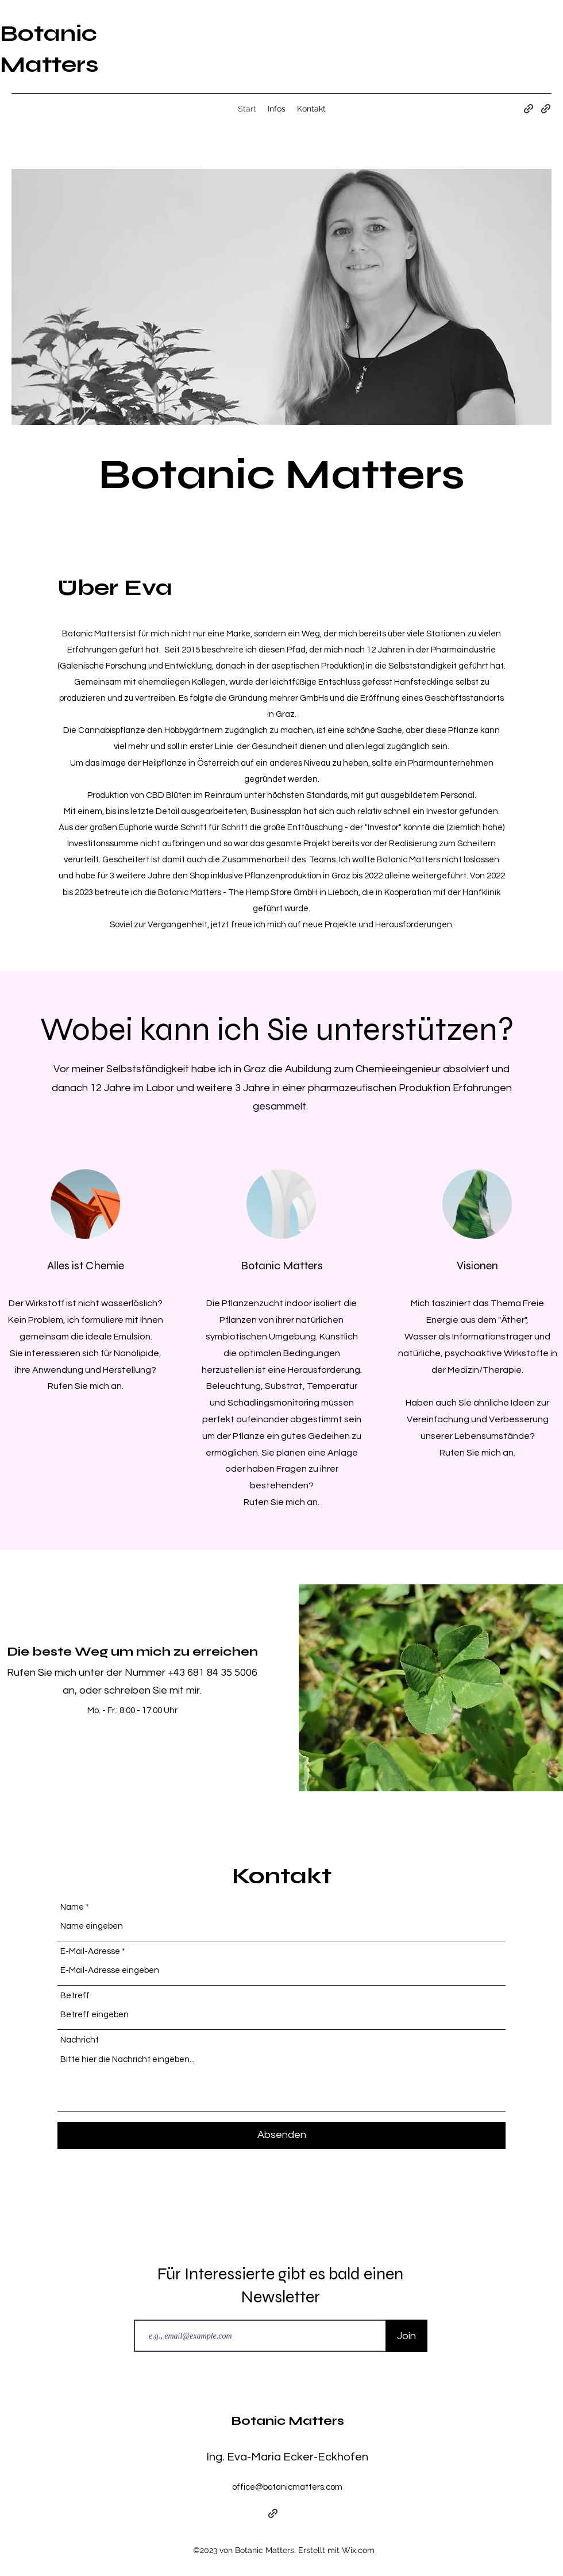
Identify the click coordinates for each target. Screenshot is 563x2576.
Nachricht (79, 2040)
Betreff (75, 1995)
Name (72, 1907)
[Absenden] (281, 2135)
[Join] (406, 2336)
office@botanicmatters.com (287, 2487)
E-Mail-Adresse (90, 1951)
